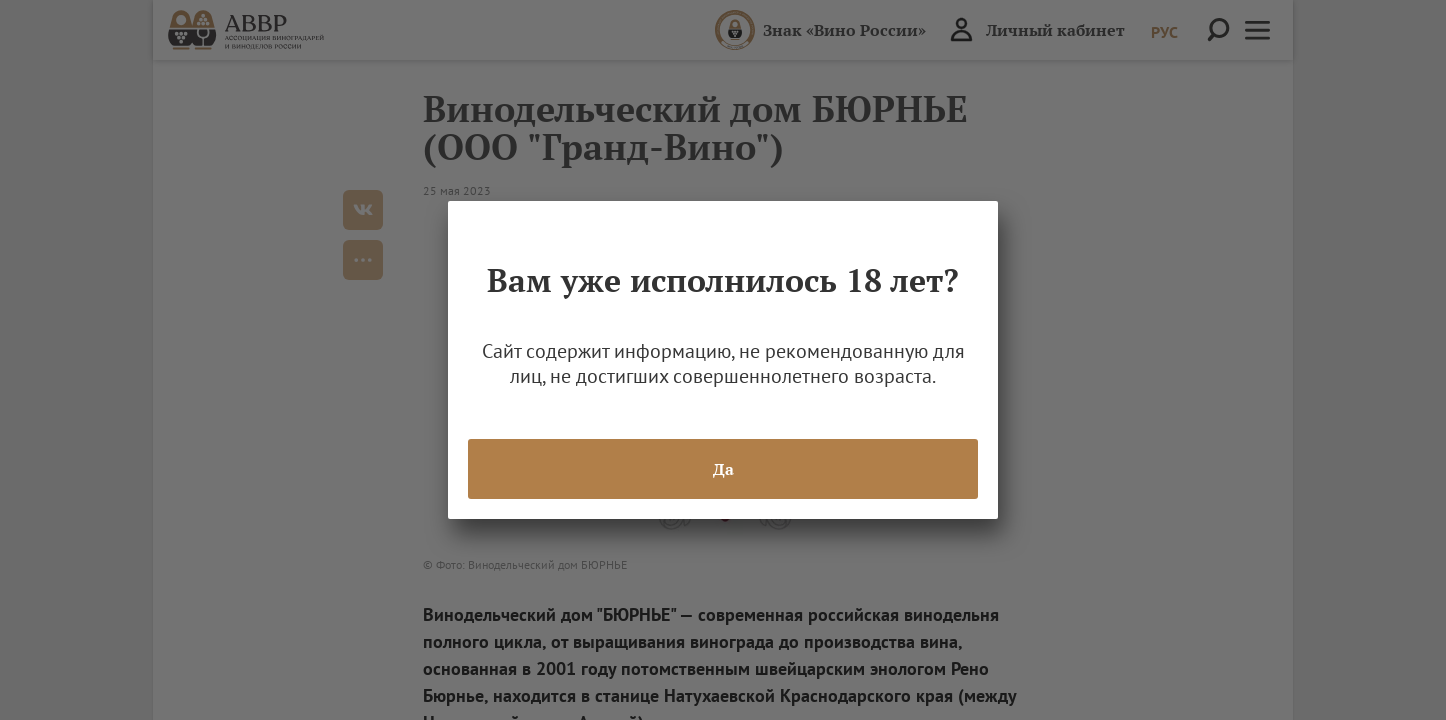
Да (723, 469)
